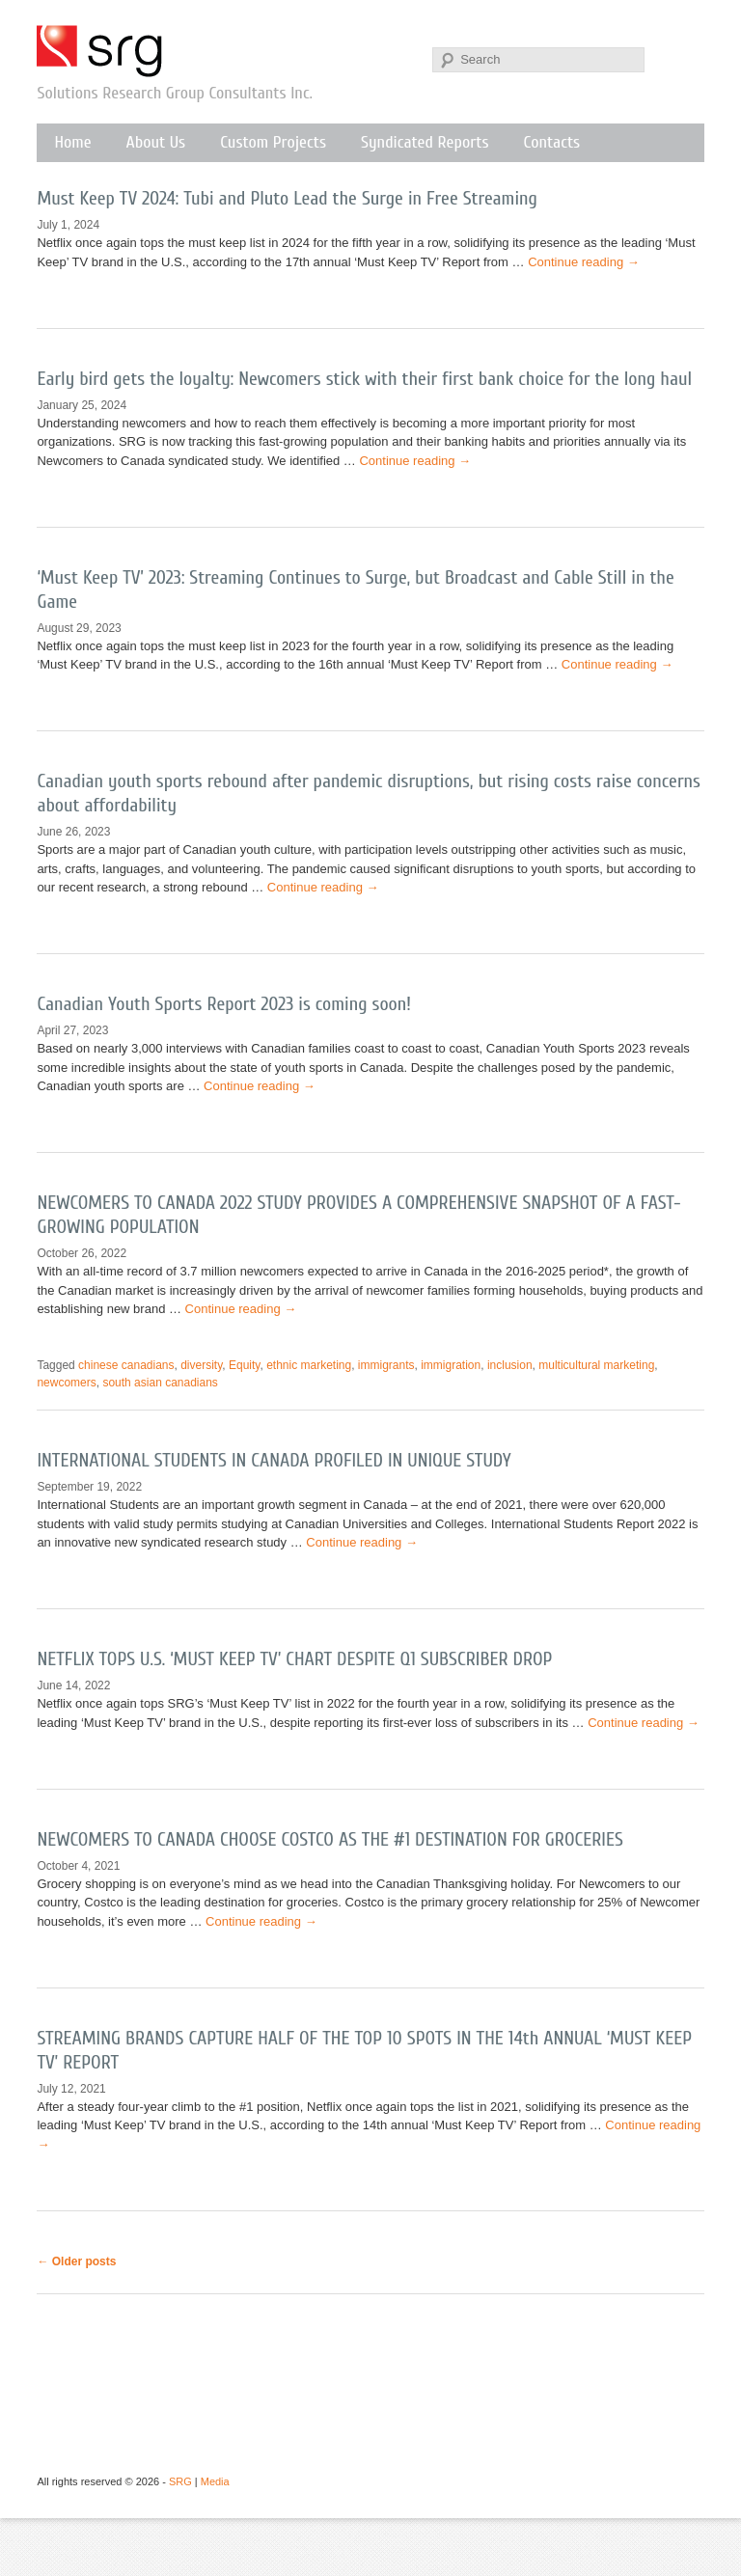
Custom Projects (273, 142)
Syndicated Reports (424, 142)
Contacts (552, 142)
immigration (450, 1365)
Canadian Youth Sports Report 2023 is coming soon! (224, 1004)
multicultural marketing (596, 1365)
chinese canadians (126, 1365)
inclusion (510, 1365)
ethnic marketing (308, 1365)
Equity (244, 1365)
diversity (201, 1365)
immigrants (386, 1365)
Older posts (76, 2261)
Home (72, 142)
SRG (100, 51)
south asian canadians (159, 1382)
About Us (156, 142)
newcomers (66, 1382)
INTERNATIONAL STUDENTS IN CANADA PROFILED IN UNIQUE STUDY (273, 1460)
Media (215, 2481)
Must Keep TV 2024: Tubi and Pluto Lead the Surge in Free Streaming (286, 198)
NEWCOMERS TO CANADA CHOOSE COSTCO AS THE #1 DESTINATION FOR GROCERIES (329, 1839)
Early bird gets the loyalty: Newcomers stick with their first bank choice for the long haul (364, 379)
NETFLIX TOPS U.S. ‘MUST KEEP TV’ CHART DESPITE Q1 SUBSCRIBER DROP (294, 1659)
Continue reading (584, 262)
